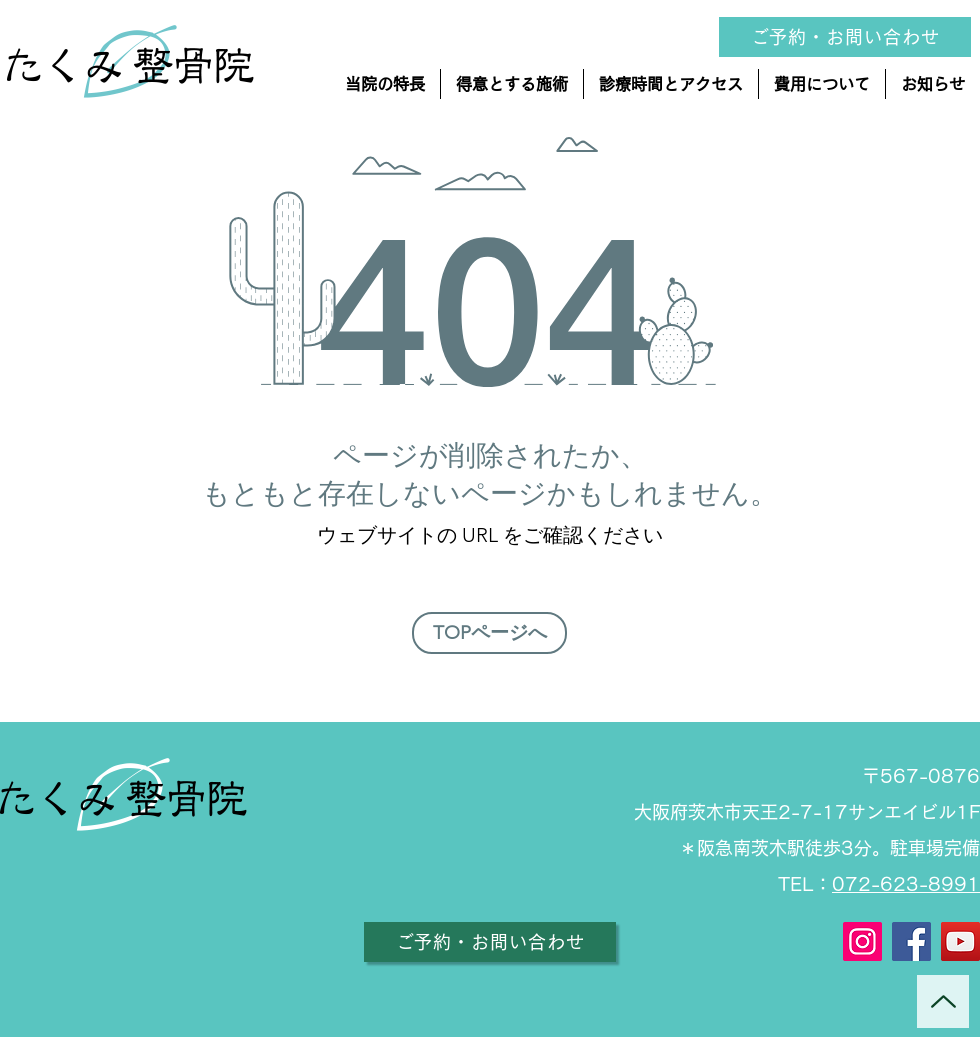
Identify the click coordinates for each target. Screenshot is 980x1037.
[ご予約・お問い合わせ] (490, 942)
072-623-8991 (906, 884)
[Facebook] (911, 941)
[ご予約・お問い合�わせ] (845, 37)
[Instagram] (862, 941)
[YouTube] (960, 941)
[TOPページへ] (489, 633)
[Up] (943, 1001)
